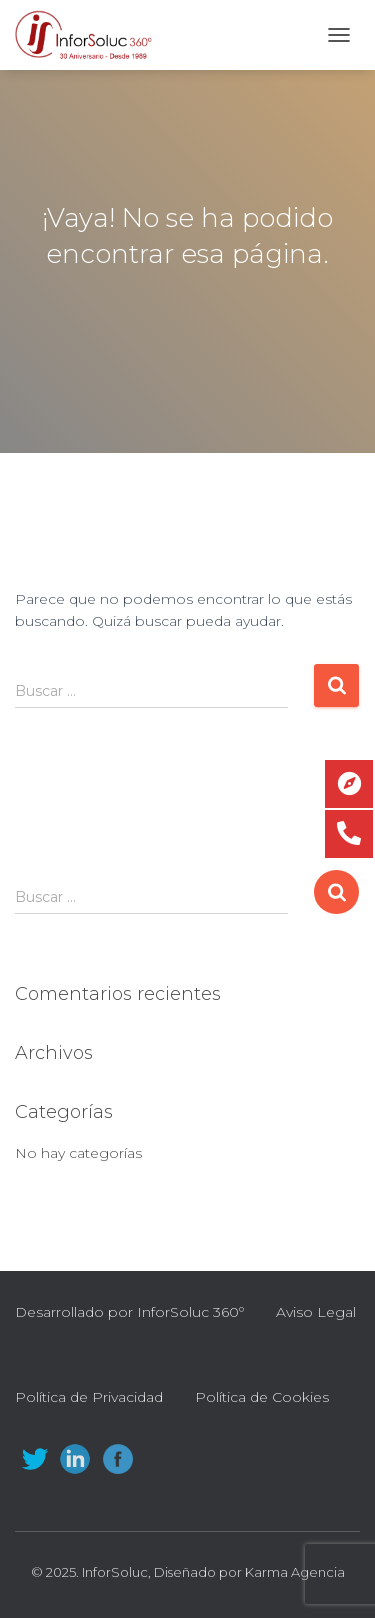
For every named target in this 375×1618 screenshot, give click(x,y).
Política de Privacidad (89, 1397)
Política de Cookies (262, 1397)
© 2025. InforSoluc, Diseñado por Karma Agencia (188, 1572)
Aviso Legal (316, 1312)
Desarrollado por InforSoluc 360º (129, 1312)
